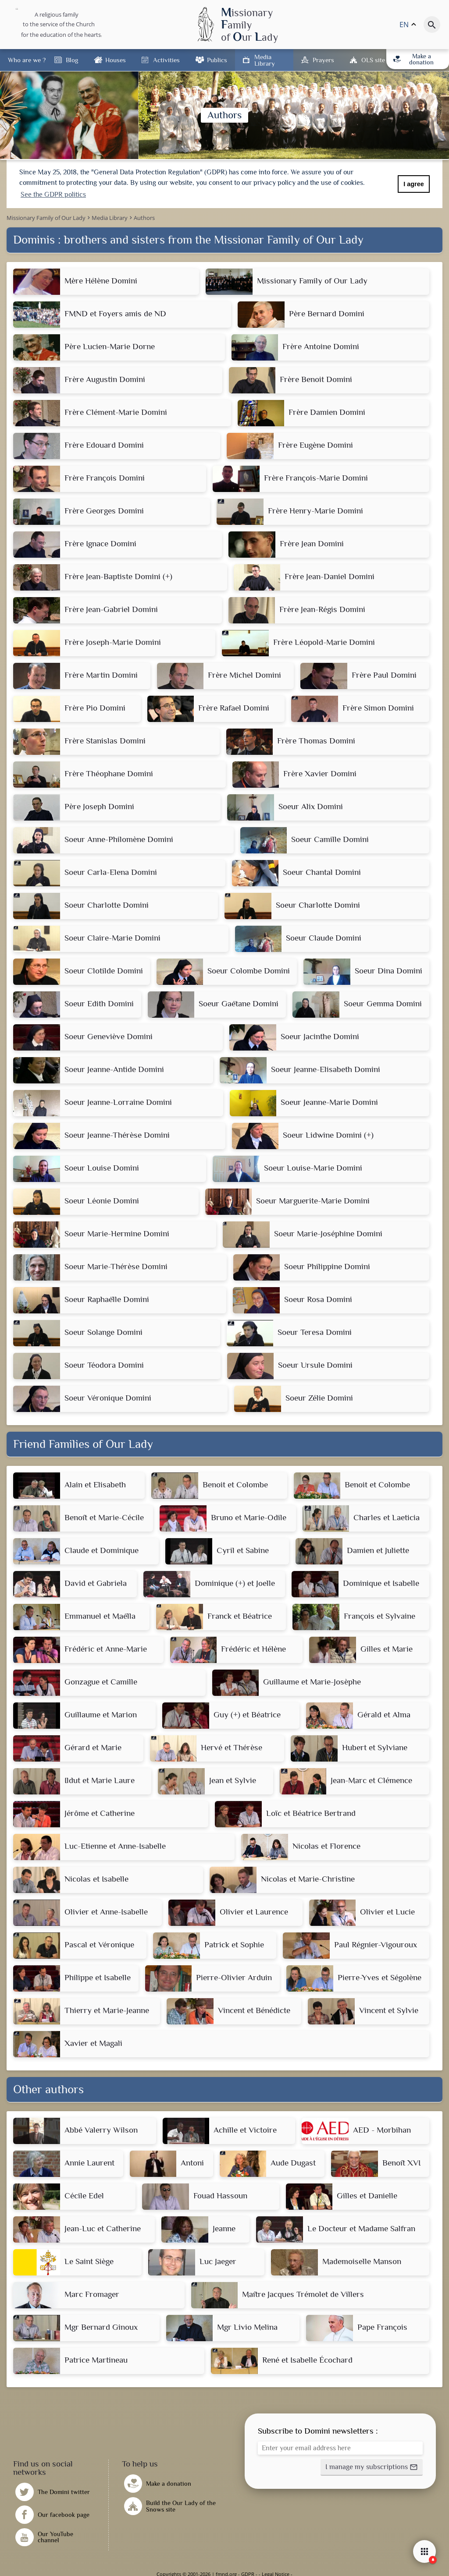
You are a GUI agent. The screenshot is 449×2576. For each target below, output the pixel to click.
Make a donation (413, 59)
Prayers (323, 60)
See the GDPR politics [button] (53, 194)
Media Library (264, 60)
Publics (217, 60)
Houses (115, 60)
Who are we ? (27, 60)
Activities (166, 60)
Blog (72, 60)
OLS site (373, 60)
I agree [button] (413, 184)
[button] (372, 2467)
